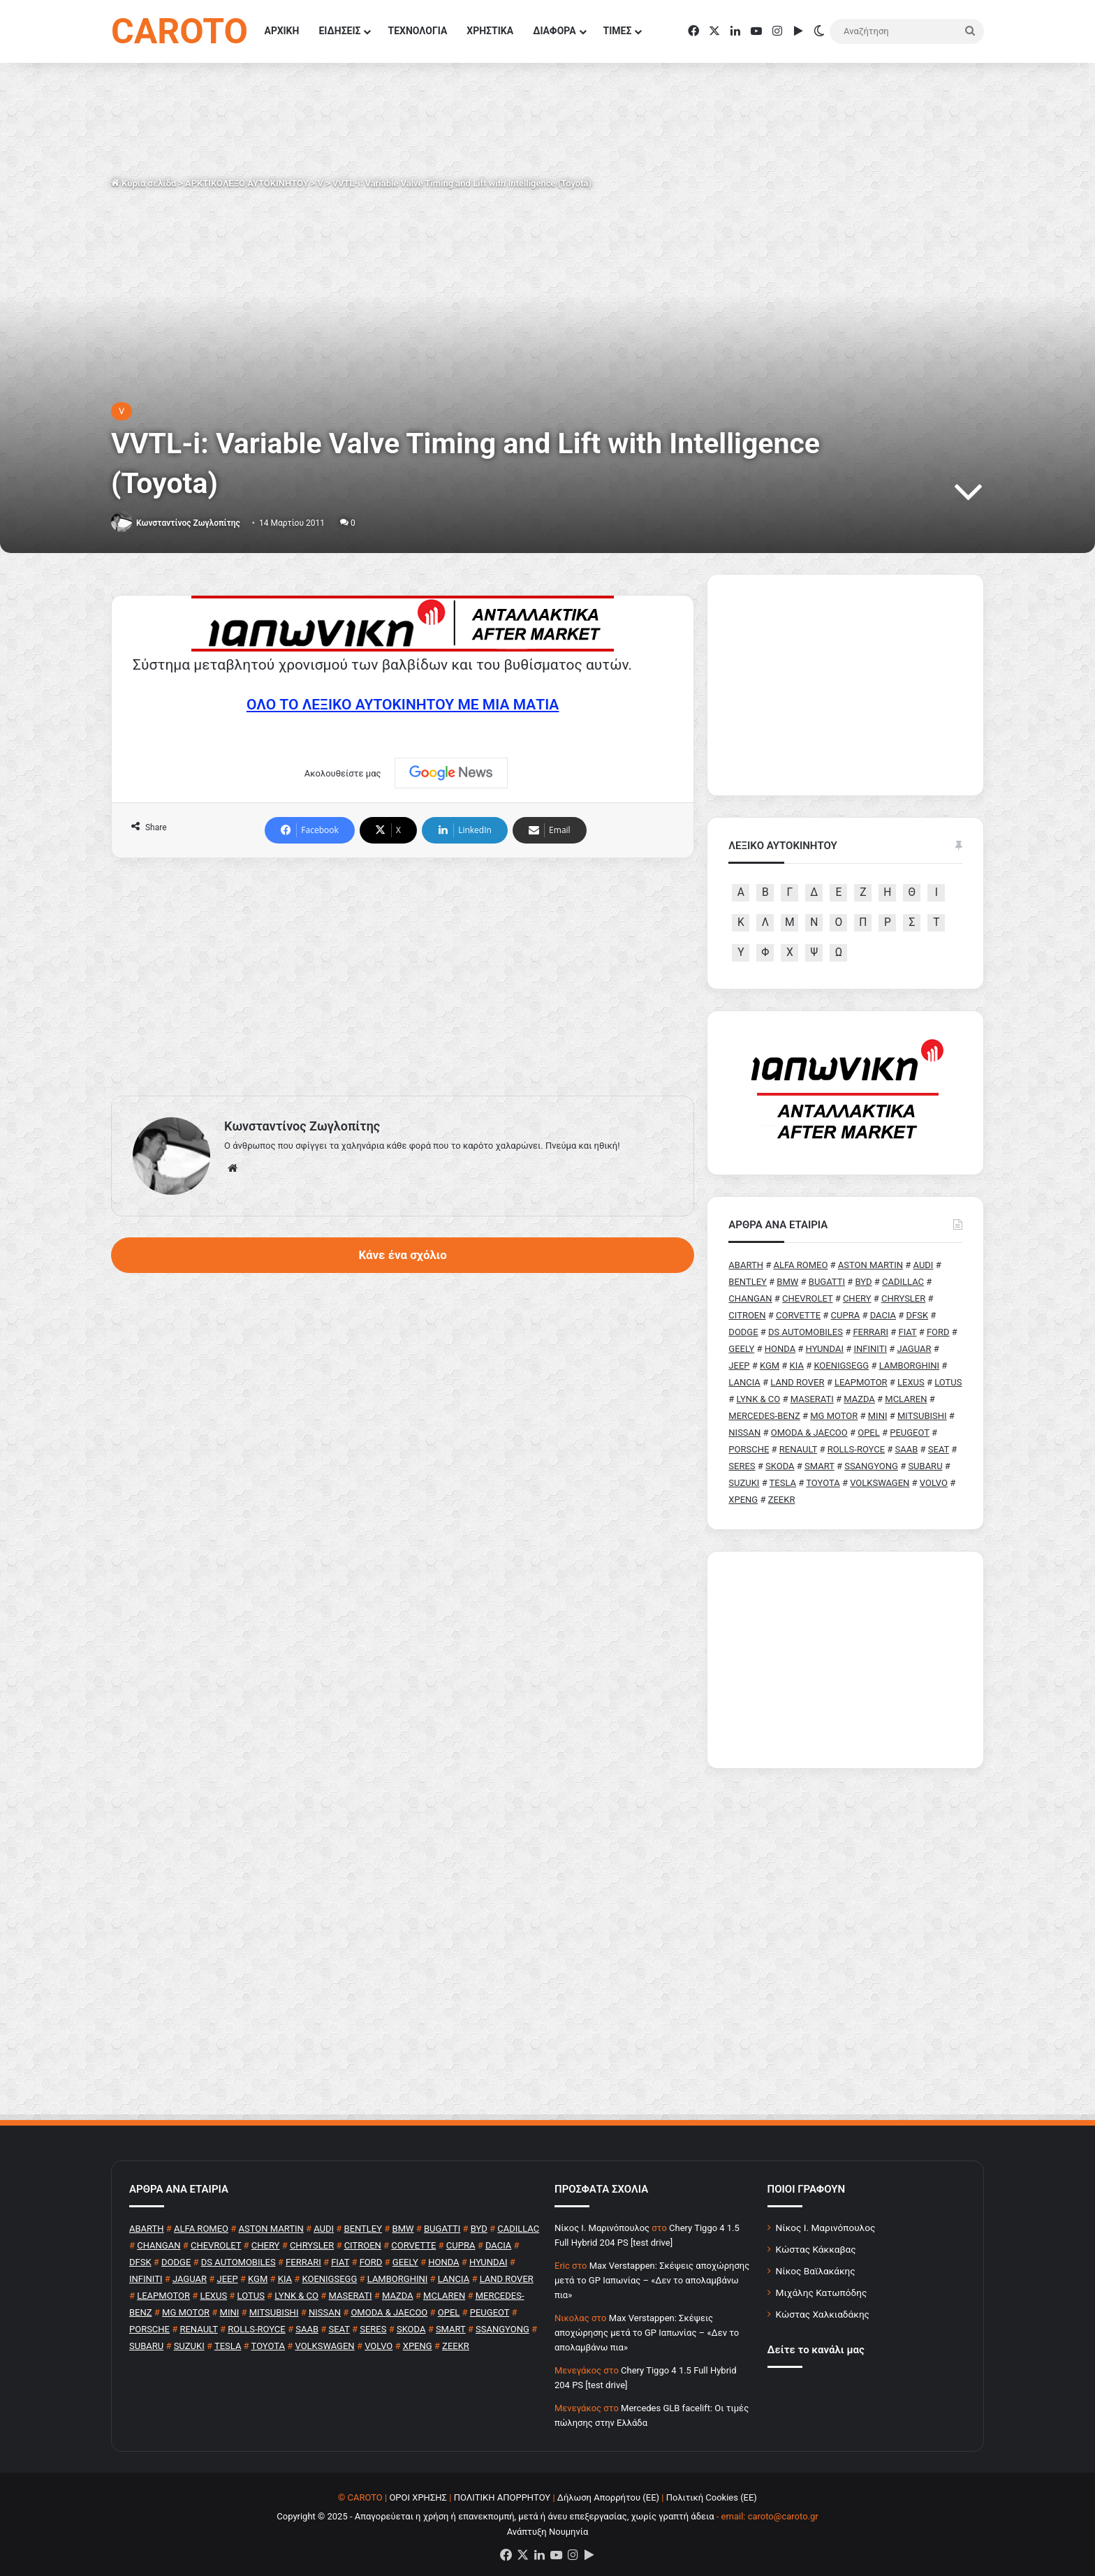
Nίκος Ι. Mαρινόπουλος (601, 2228)
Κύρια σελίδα (143, 183)
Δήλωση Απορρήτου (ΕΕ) (608, 2497)
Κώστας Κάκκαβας (816, 2249)
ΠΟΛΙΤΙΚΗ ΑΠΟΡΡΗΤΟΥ (502, 2497)
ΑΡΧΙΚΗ (282, 30)
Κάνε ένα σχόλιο (402, 1255)
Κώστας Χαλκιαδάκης (822, 2314)
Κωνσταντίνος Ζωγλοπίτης (188, 523)
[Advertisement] (402, 977)
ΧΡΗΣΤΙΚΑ (489, 30)
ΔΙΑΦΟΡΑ (554, 30)
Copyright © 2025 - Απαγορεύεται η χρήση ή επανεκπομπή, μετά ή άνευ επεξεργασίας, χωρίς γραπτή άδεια (495, 2516)
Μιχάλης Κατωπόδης (821, 2292)
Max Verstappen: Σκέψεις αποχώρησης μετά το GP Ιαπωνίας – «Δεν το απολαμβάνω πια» (651, 2280)
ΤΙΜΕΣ (617, 30)
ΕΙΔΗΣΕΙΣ (339, 30)
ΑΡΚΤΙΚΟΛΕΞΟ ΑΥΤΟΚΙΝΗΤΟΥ (247, 183)
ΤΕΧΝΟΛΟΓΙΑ (417, 30)
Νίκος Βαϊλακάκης (815, 2270)
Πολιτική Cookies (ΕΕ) (711, 2497)
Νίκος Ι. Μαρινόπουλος (826, 2227)
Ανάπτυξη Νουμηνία (548, 2531)
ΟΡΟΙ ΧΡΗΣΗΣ (418, 2497)
